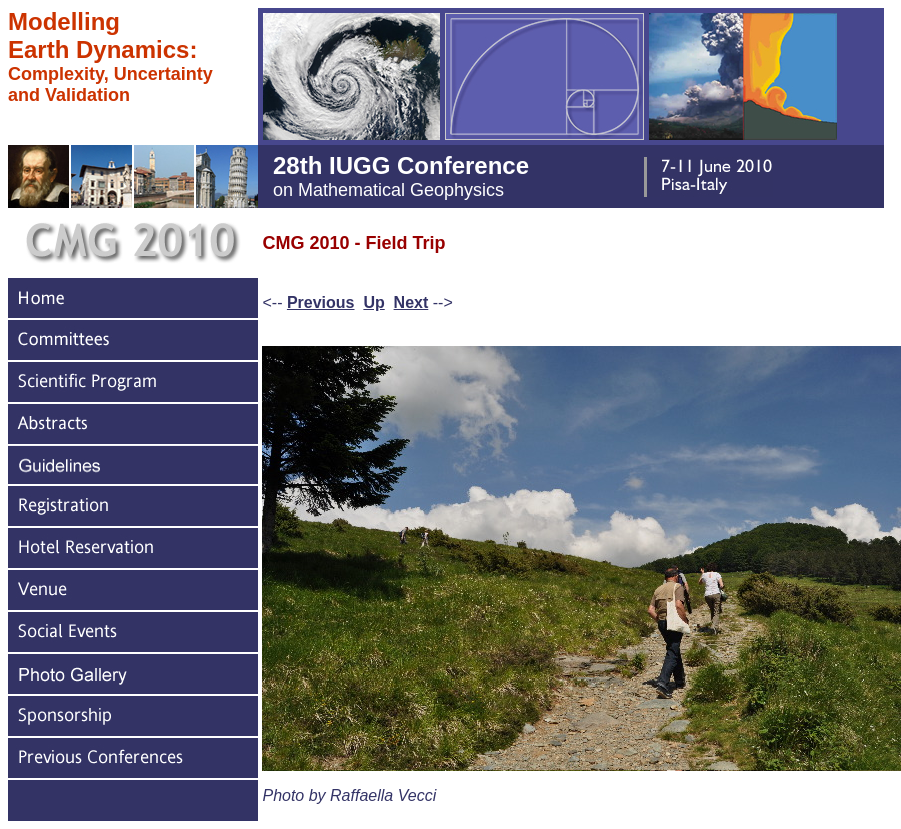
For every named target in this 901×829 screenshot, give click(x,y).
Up (373, 302)
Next (411, 302)
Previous (321, 302)
